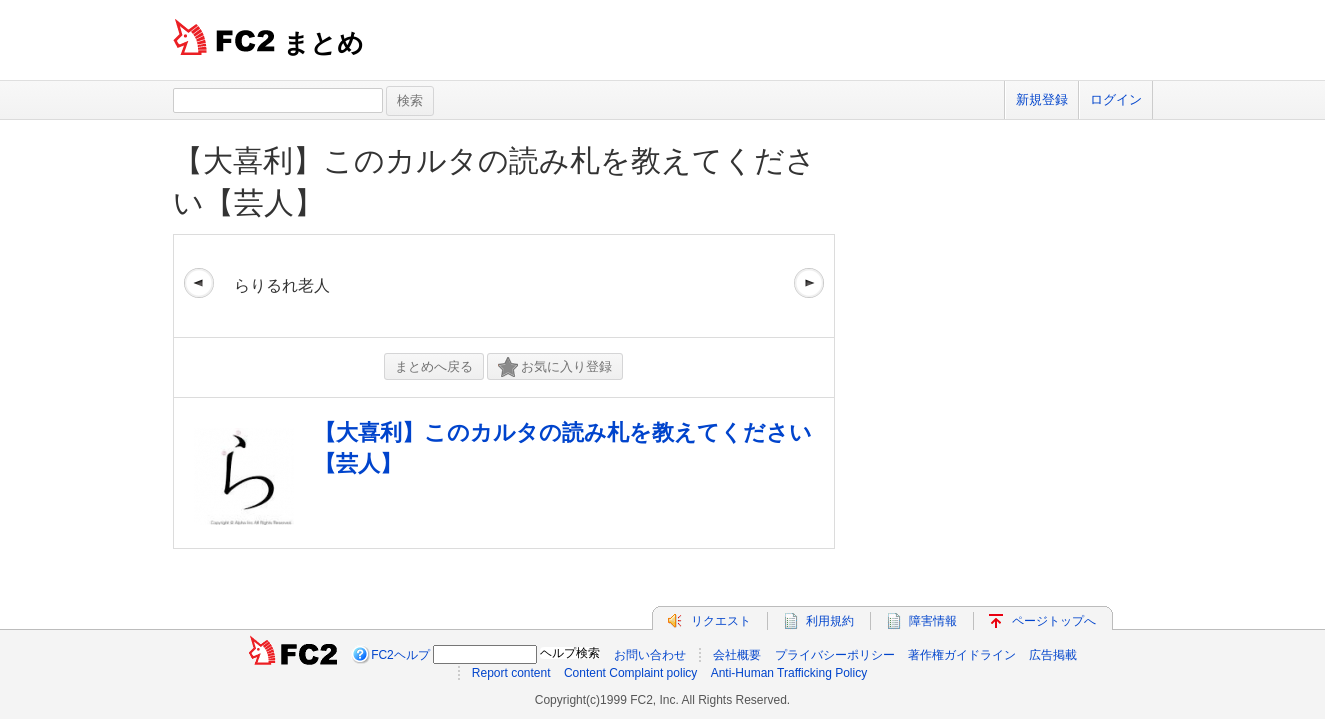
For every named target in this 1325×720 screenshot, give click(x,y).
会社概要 (737, 655)
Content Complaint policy (630, 673)
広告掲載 (1053, 655)
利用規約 (830, 621)
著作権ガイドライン (962, 655)
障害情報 (933, 621)
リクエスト (721, 621)
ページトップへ (1054, 621)
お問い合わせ (650, 655)
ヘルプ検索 (570, 653)
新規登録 (1042, 99)
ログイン (1116, 99)
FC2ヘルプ (400, 655)
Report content (511, 673)
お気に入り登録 (555, 367)
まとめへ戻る (434, 366)
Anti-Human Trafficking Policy (789, 673)
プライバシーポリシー (835, 655)
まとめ (323, 43)
